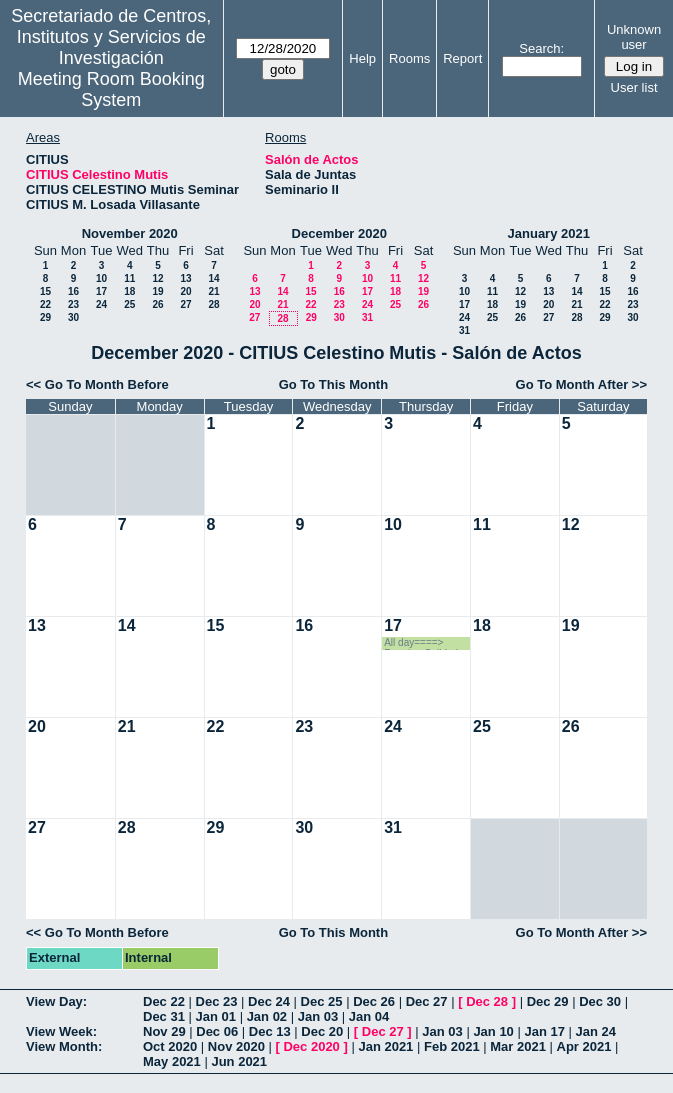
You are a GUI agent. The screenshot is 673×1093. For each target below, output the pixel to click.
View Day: (56, 1001)
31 (367, 317)
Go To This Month (334, 384)
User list (634, 87)
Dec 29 (548, 1001)
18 (129, 291)
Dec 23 (217, 1001)
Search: (541, 48)
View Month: (64, 1046)
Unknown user (634, 37)
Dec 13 (270, 1031)
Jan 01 (216, 1016)
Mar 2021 (518, 1046)
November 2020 (130, 233)
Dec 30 (600, 1001)
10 (101, 278)
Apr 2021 (584, 1046)
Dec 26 (374, 1001)
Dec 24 (269, 1001)
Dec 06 (217, 1031)
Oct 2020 (170, 1046)
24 (101, 304)
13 (185, 278)
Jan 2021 (385, 1046)
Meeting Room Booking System (111, 89)
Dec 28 (487, 1001)
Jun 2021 (239, 1061)
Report (462, 58)
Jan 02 (267, 1016)
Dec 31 (164, 1016)
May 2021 (172, 1061)
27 (185, 304)
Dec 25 (322, 1001)
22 (45, 304)
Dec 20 (322, 1031)
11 (129, 278)
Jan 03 (318, 1016)
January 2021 (549, 233)
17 (101, 291)
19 (157, 291)
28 (213, 304)
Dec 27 (427, 1001)
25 (129, 304)
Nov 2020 (236, 1046)
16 (73, 291)
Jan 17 (544, 1031)
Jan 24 (596, 1031)
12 (157, 278)
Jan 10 (493, 1031)
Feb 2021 (452, 1046)
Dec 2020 (311, 1046)
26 (157, 304)
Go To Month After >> (581, 384)
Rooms (409, 58)
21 (213, 291)
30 (73, 317)
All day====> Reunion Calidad (421, 643)
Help (362, 58)
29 (45, 317)
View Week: (61, 1031)
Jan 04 (369, 1016)
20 (185, 291)
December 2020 (339, 233)
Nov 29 (164, 1031)
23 (73, 304)
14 (213, 278)
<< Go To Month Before (97, 384)
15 (45, 291)
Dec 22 (164, 1001)
